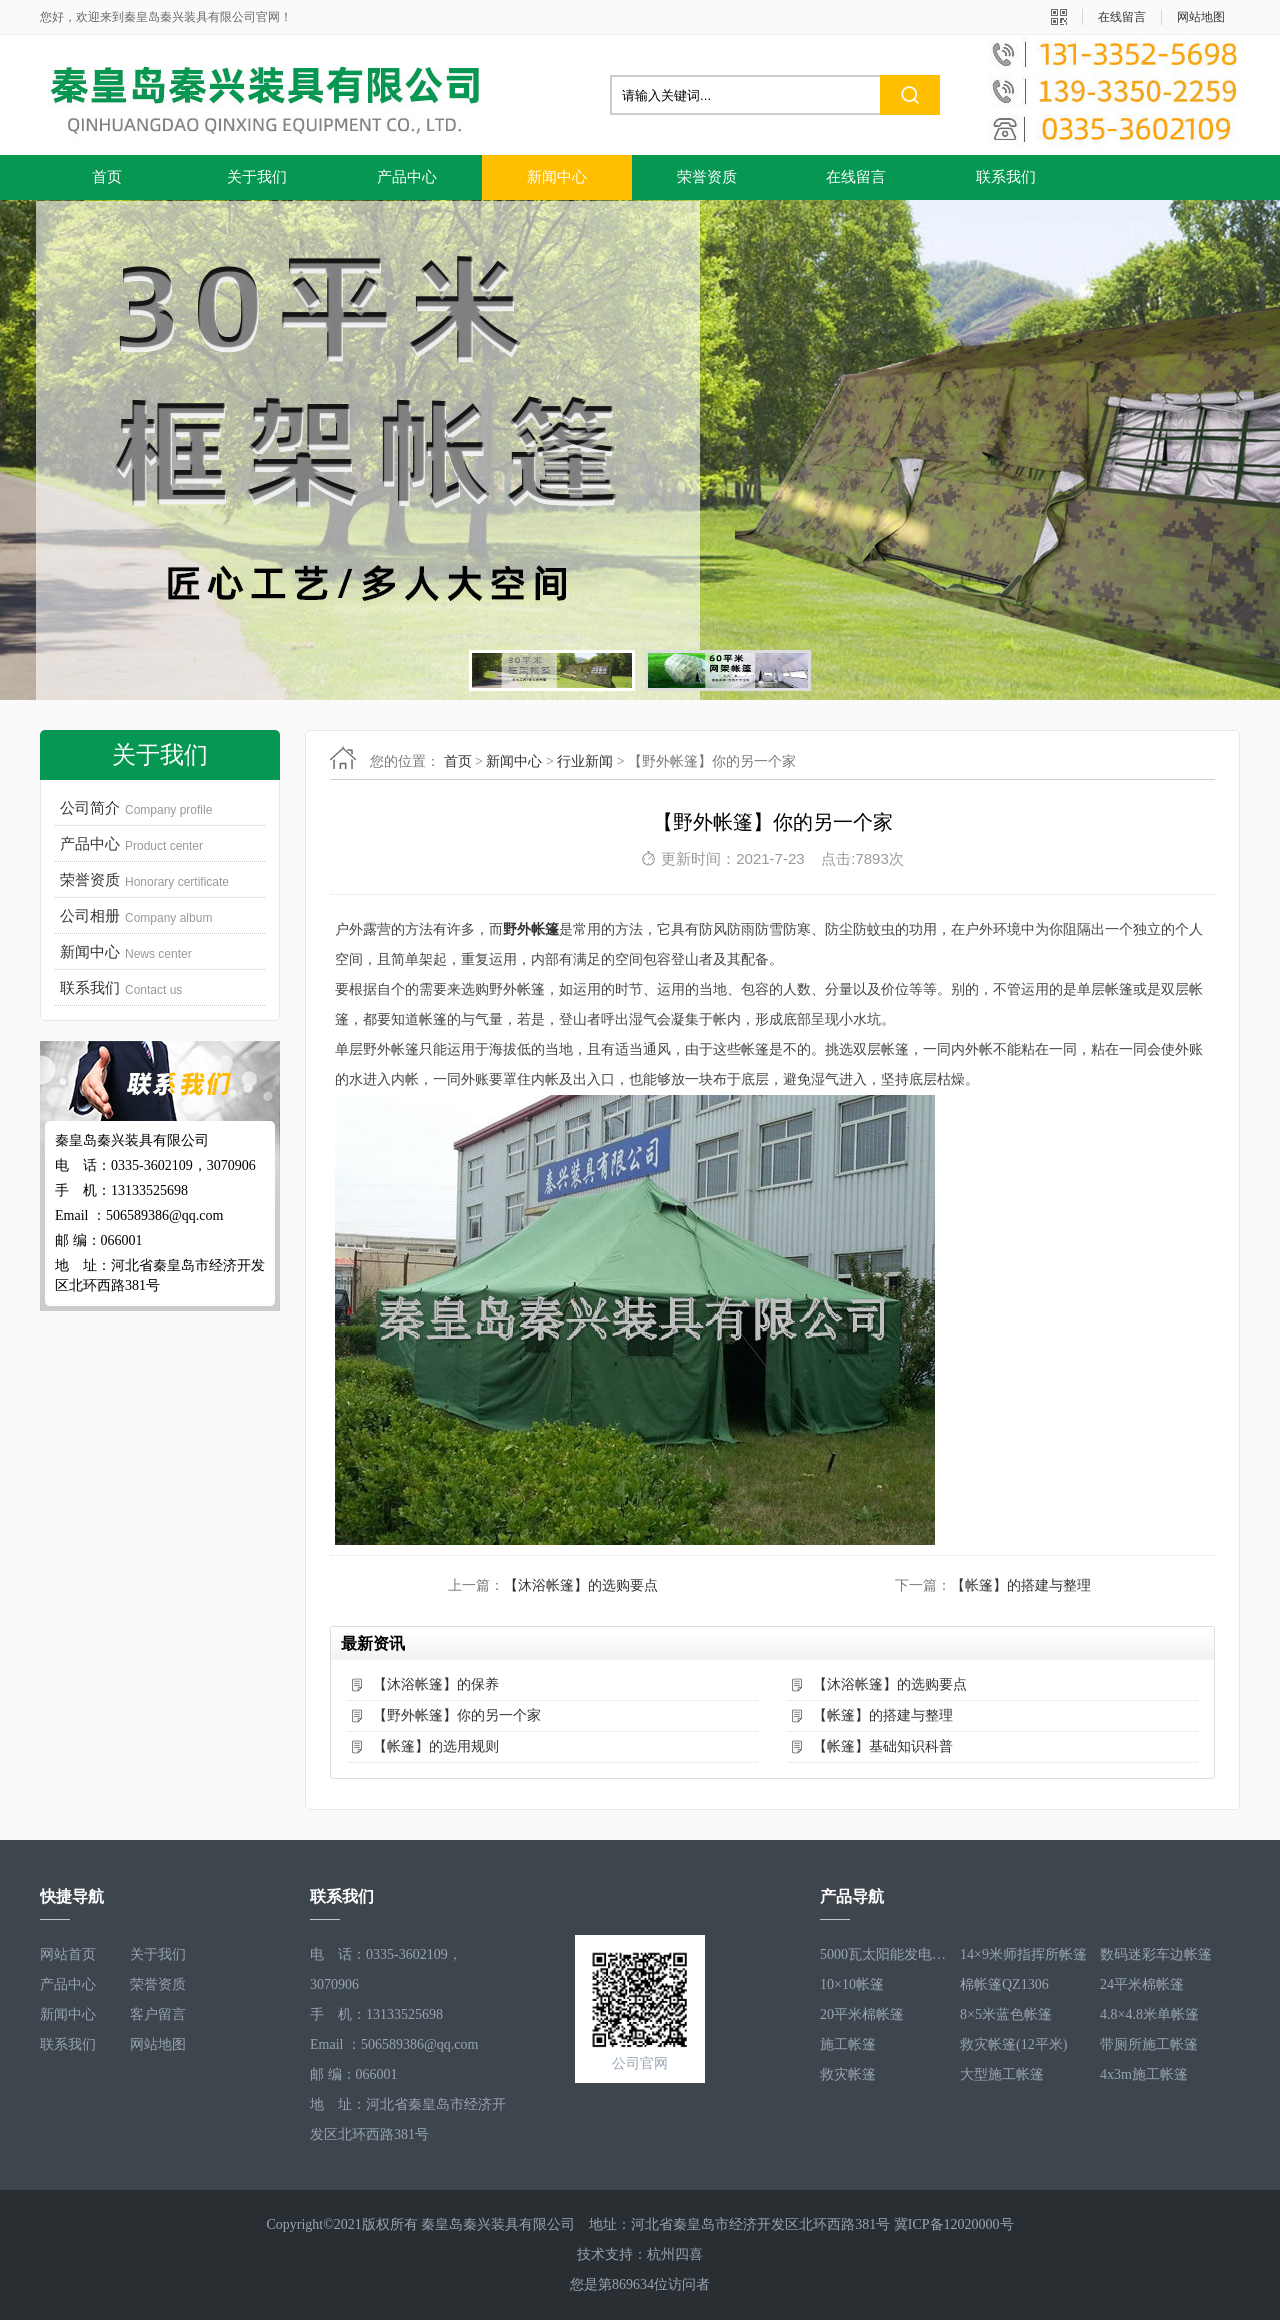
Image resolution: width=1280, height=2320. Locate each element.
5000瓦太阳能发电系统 (885, 1954)
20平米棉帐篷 (862, 2014)
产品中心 (407, 177)
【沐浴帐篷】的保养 (436, 1684)
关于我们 (257, 177)
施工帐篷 (848, 2044)
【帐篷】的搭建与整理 (1021, 1585)
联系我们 (1006, 177)
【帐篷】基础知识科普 (883, 1746)
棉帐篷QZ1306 (1004, 1984)
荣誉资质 (707, 177)
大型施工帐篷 (1002, 2074)
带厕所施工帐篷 (1149, 2044)
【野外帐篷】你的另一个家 (457, 1715)
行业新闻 (585, 761)
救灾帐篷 (848, 2074)
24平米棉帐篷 (1142, 1984)
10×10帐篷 (852, 1984)
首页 (107, 177)
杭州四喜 (675, 2254)
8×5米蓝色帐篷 (1006, 2014)
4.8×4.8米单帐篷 (1149, 2014)
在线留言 (1122, 17)
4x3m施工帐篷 (1144, 2074)
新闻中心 (557, 177)
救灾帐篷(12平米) (1013, 2044)
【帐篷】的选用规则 (436, 1746)
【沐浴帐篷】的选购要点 (581, 1585)
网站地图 (1201, 17)
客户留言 (158, 2014)
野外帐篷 (531, 929)
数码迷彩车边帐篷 (1156, 1954)
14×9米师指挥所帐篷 (1023, 1954)
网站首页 (68, 1954)
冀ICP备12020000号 (954, 2224)
